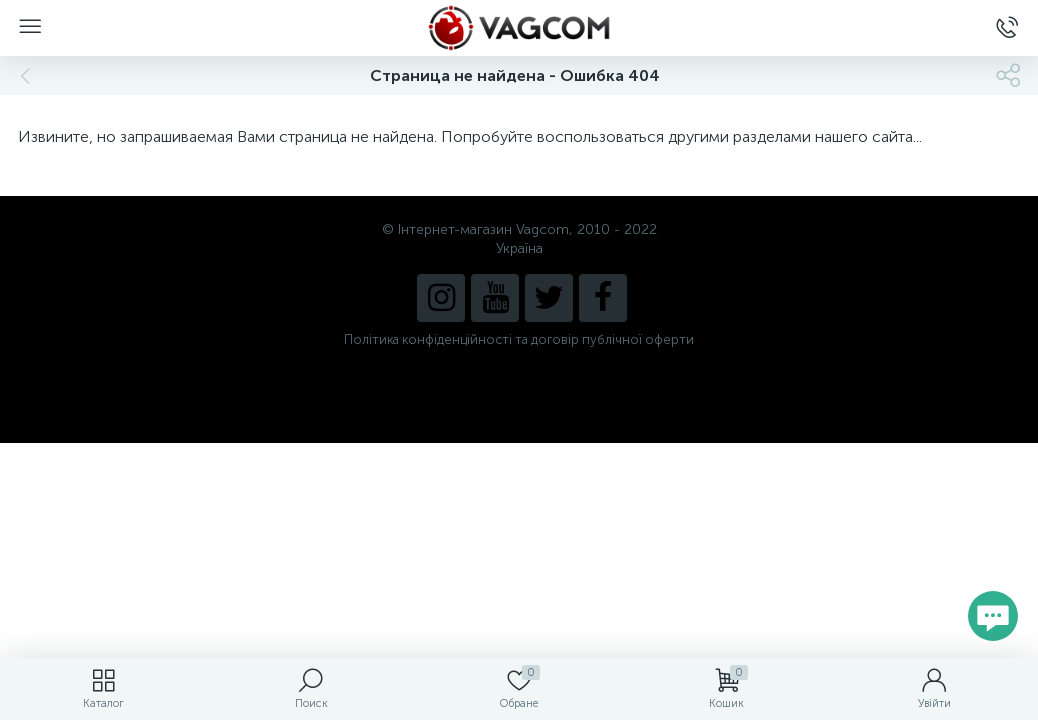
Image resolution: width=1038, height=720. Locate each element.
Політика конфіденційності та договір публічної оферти (519, 339)
